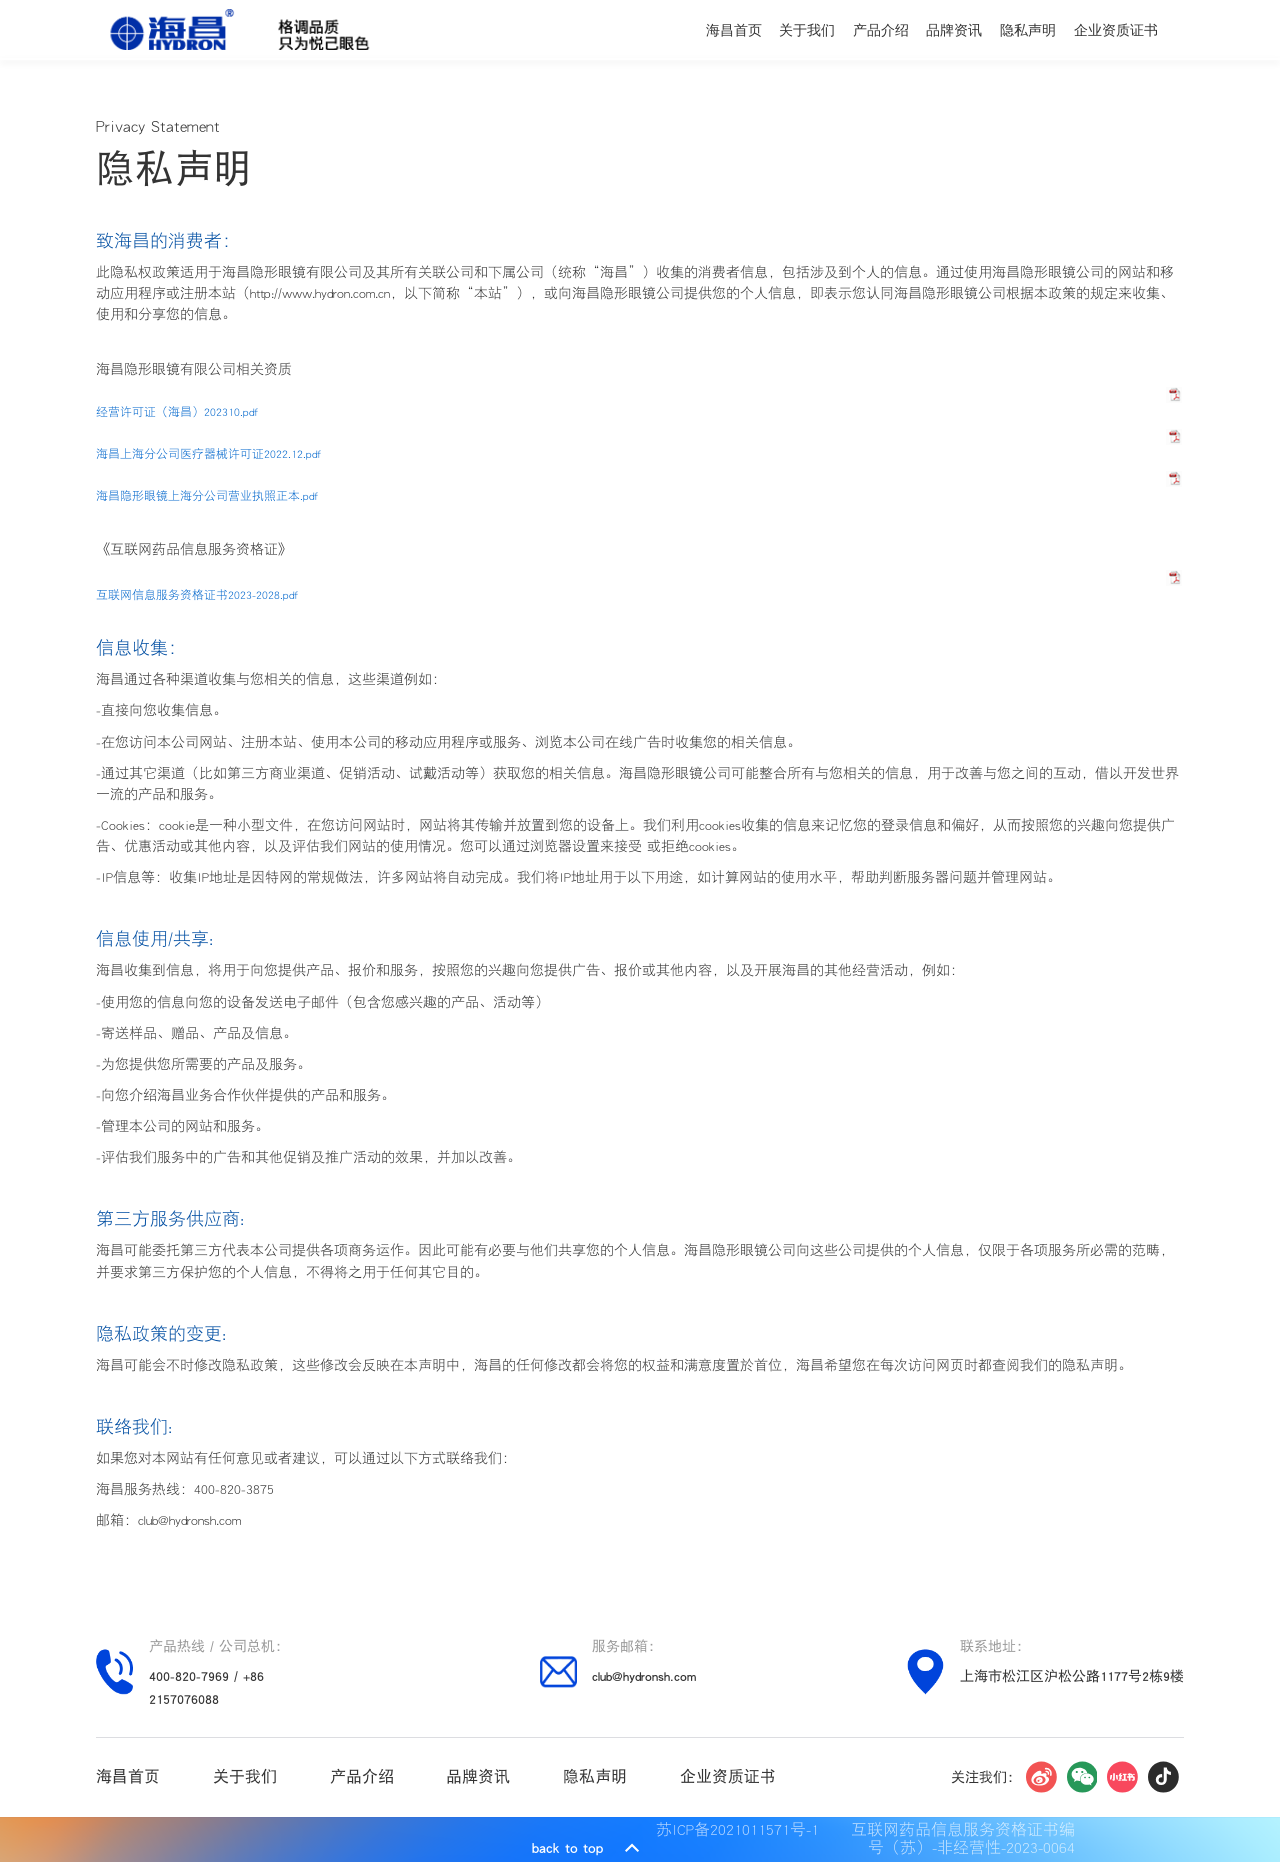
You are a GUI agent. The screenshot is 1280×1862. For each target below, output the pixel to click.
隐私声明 (1028, 30)
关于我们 (807, 30)
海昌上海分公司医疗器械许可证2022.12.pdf (208, 454)
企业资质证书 (1116, 30)
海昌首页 (734, 30)
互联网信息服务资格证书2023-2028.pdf (197, 595)
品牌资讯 (954, 30)
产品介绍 (881, 30)
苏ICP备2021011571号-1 (742, 1829)
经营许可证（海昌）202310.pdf (177, 412)
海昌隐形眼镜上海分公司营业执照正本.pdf (207, 496)
